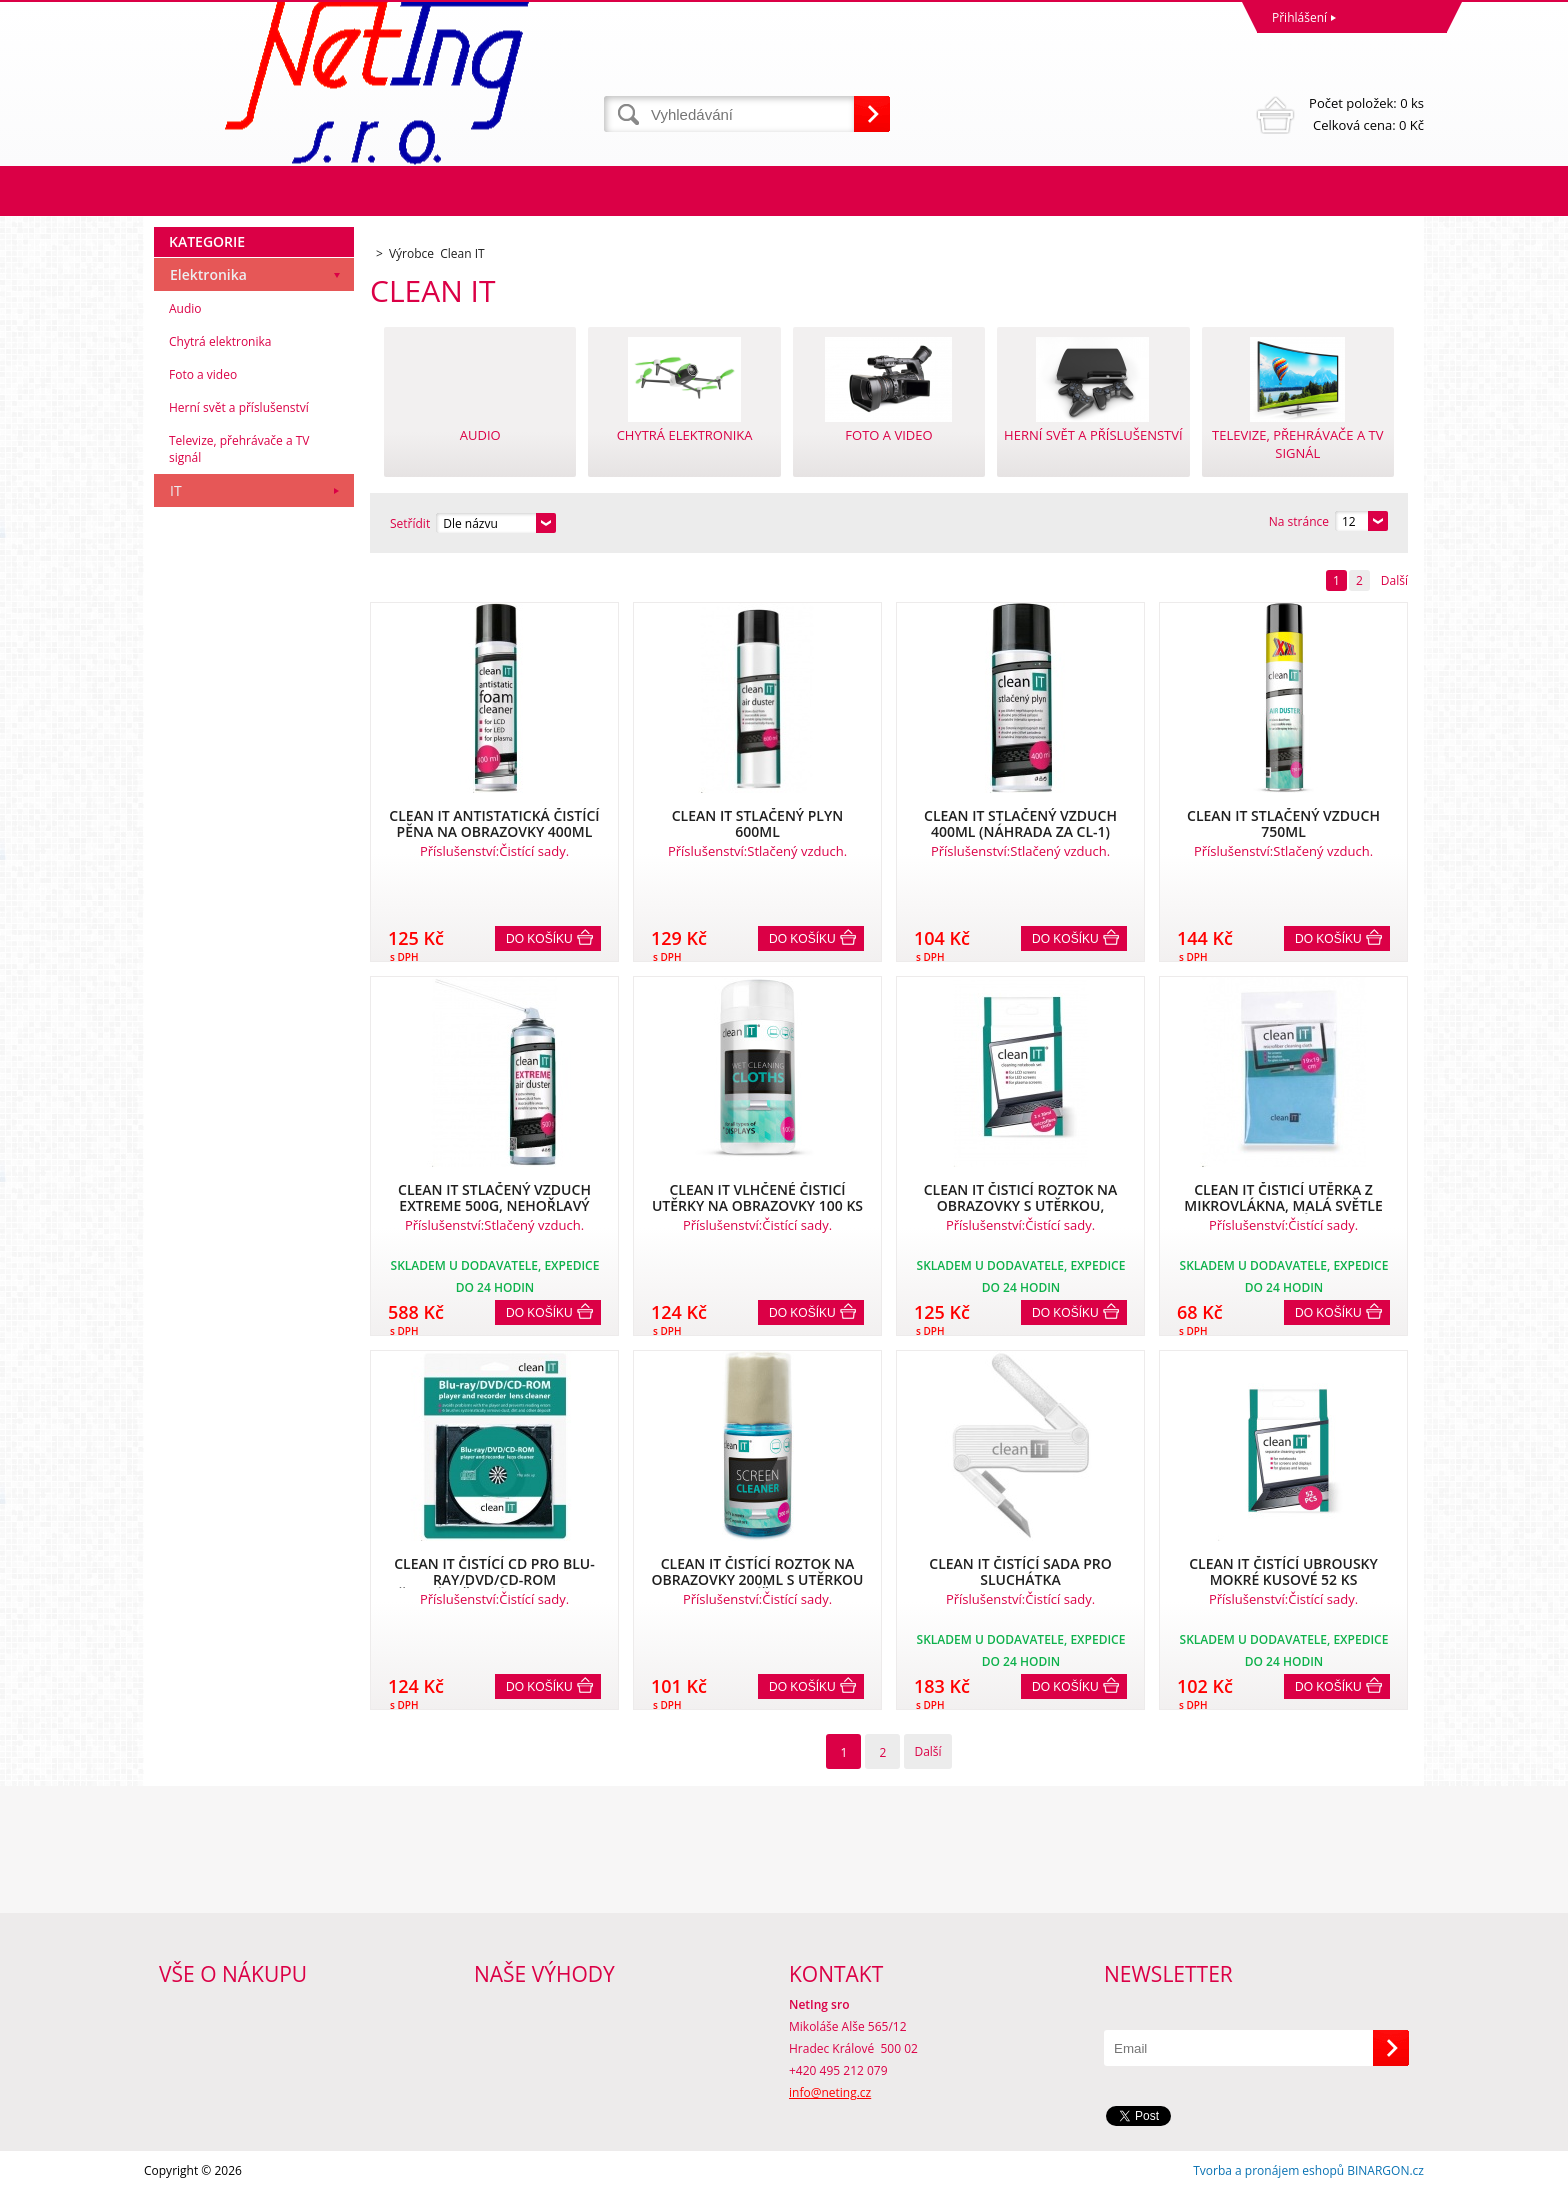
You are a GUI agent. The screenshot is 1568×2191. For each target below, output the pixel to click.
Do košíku (539, 939)
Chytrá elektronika (220, 341)
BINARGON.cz (1385, 2170)
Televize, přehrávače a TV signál (239, 449)
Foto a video (203, 374)
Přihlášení (1299, 17)
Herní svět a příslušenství (239, 407)
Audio (185, 308)
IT (176, 490)
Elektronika (208, 274)
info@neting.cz (830, 2092)
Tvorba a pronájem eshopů (1268, 2170)
